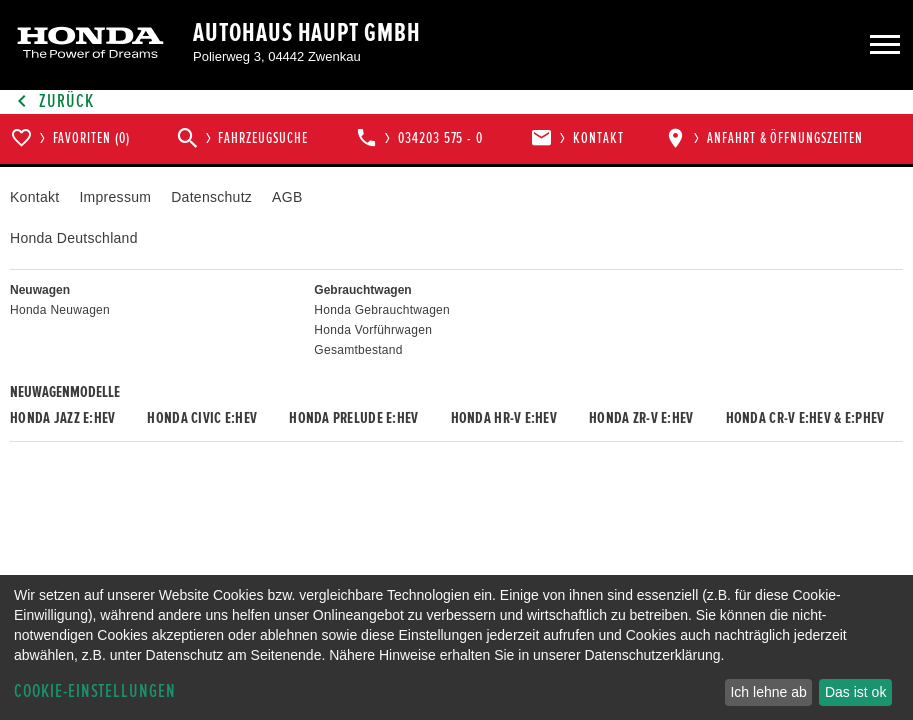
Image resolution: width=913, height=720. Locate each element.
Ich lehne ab (768, 692)
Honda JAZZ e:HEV (62, 418)
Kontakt (34, 197)
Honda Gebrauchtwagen (382, 310)
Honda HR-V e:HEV (504, 418)
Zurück (52, 101)
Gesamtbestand (358, 350)
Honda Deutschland (74, 238)
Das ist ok (855, 692)
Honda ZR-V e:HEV (641, 418)
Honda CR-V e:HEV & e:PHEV (805, 418)
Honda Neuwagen (60, 310)
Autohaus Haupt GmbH (307, 33)
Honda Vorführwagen (373, 330)
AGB (287, 197)
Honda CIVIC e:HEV (202, 418)
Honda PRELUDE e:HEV (353, 418)
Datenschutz (211, 197)
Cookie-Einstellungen (95, 691)
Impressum (115, 197)
